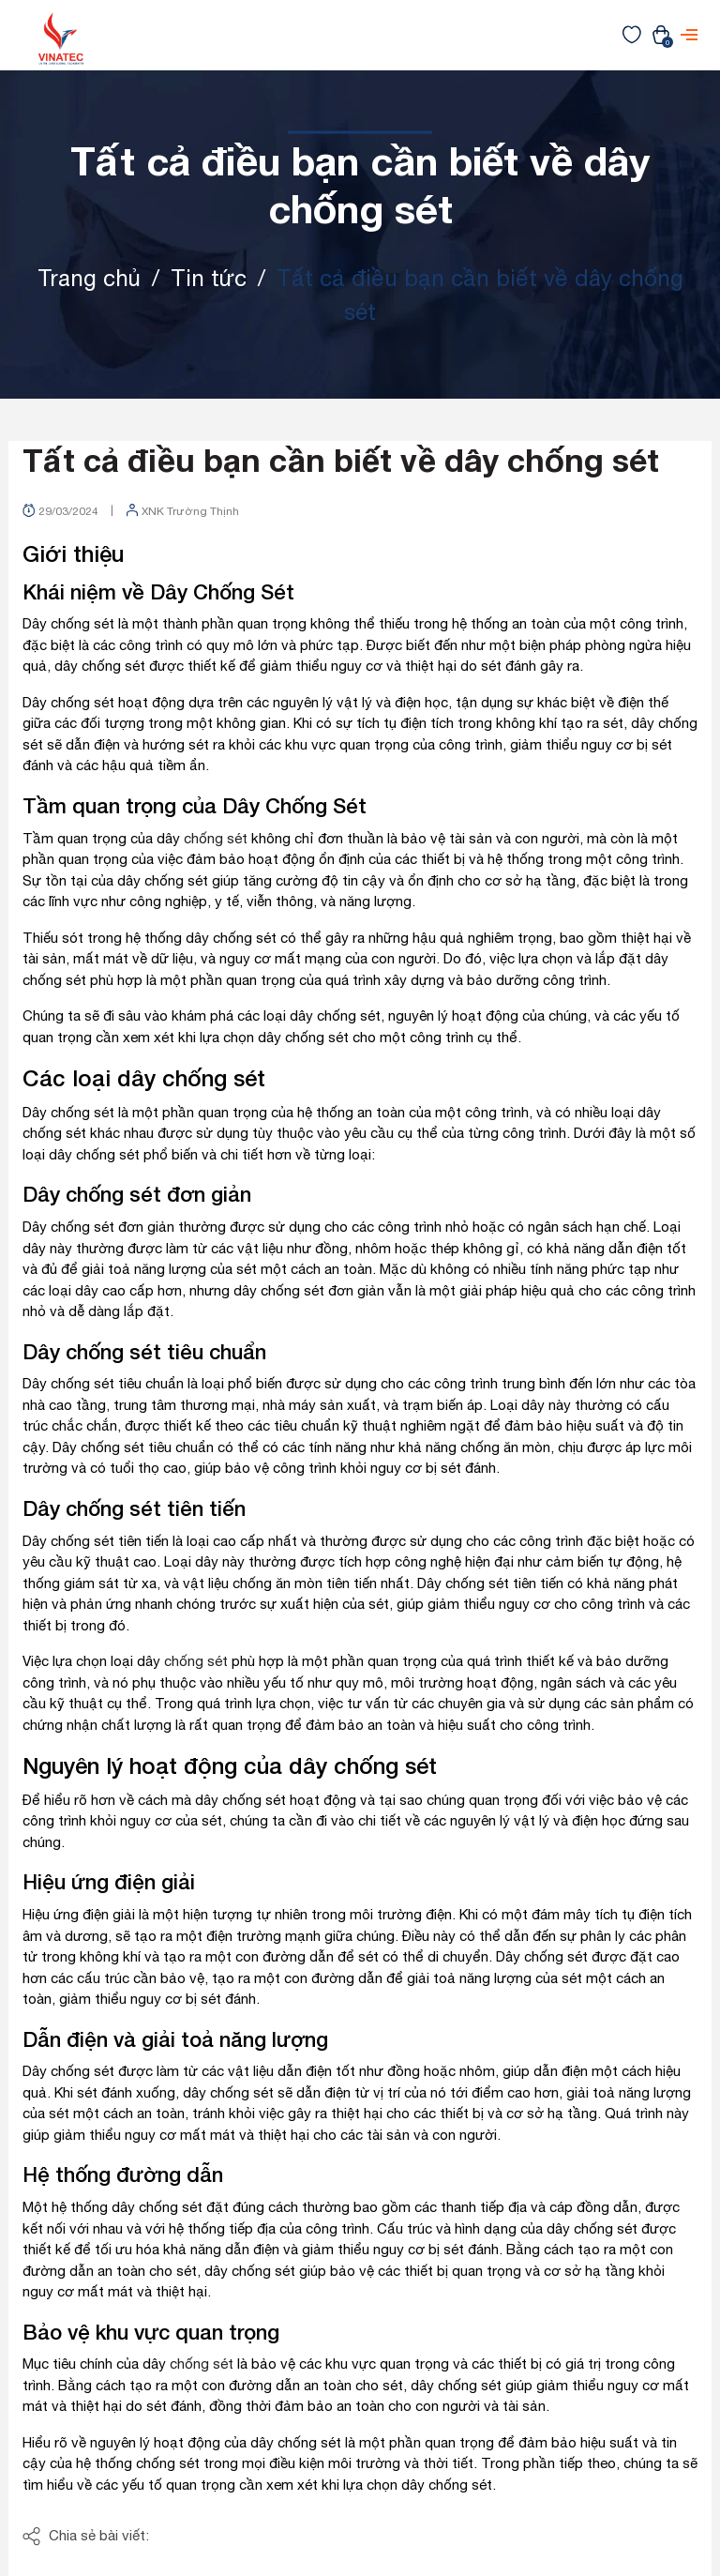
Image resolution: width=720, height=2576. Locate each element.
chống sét (216, 838)
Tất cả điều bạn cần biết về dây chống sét (340, 459)
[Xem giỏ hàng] (661, 34)
